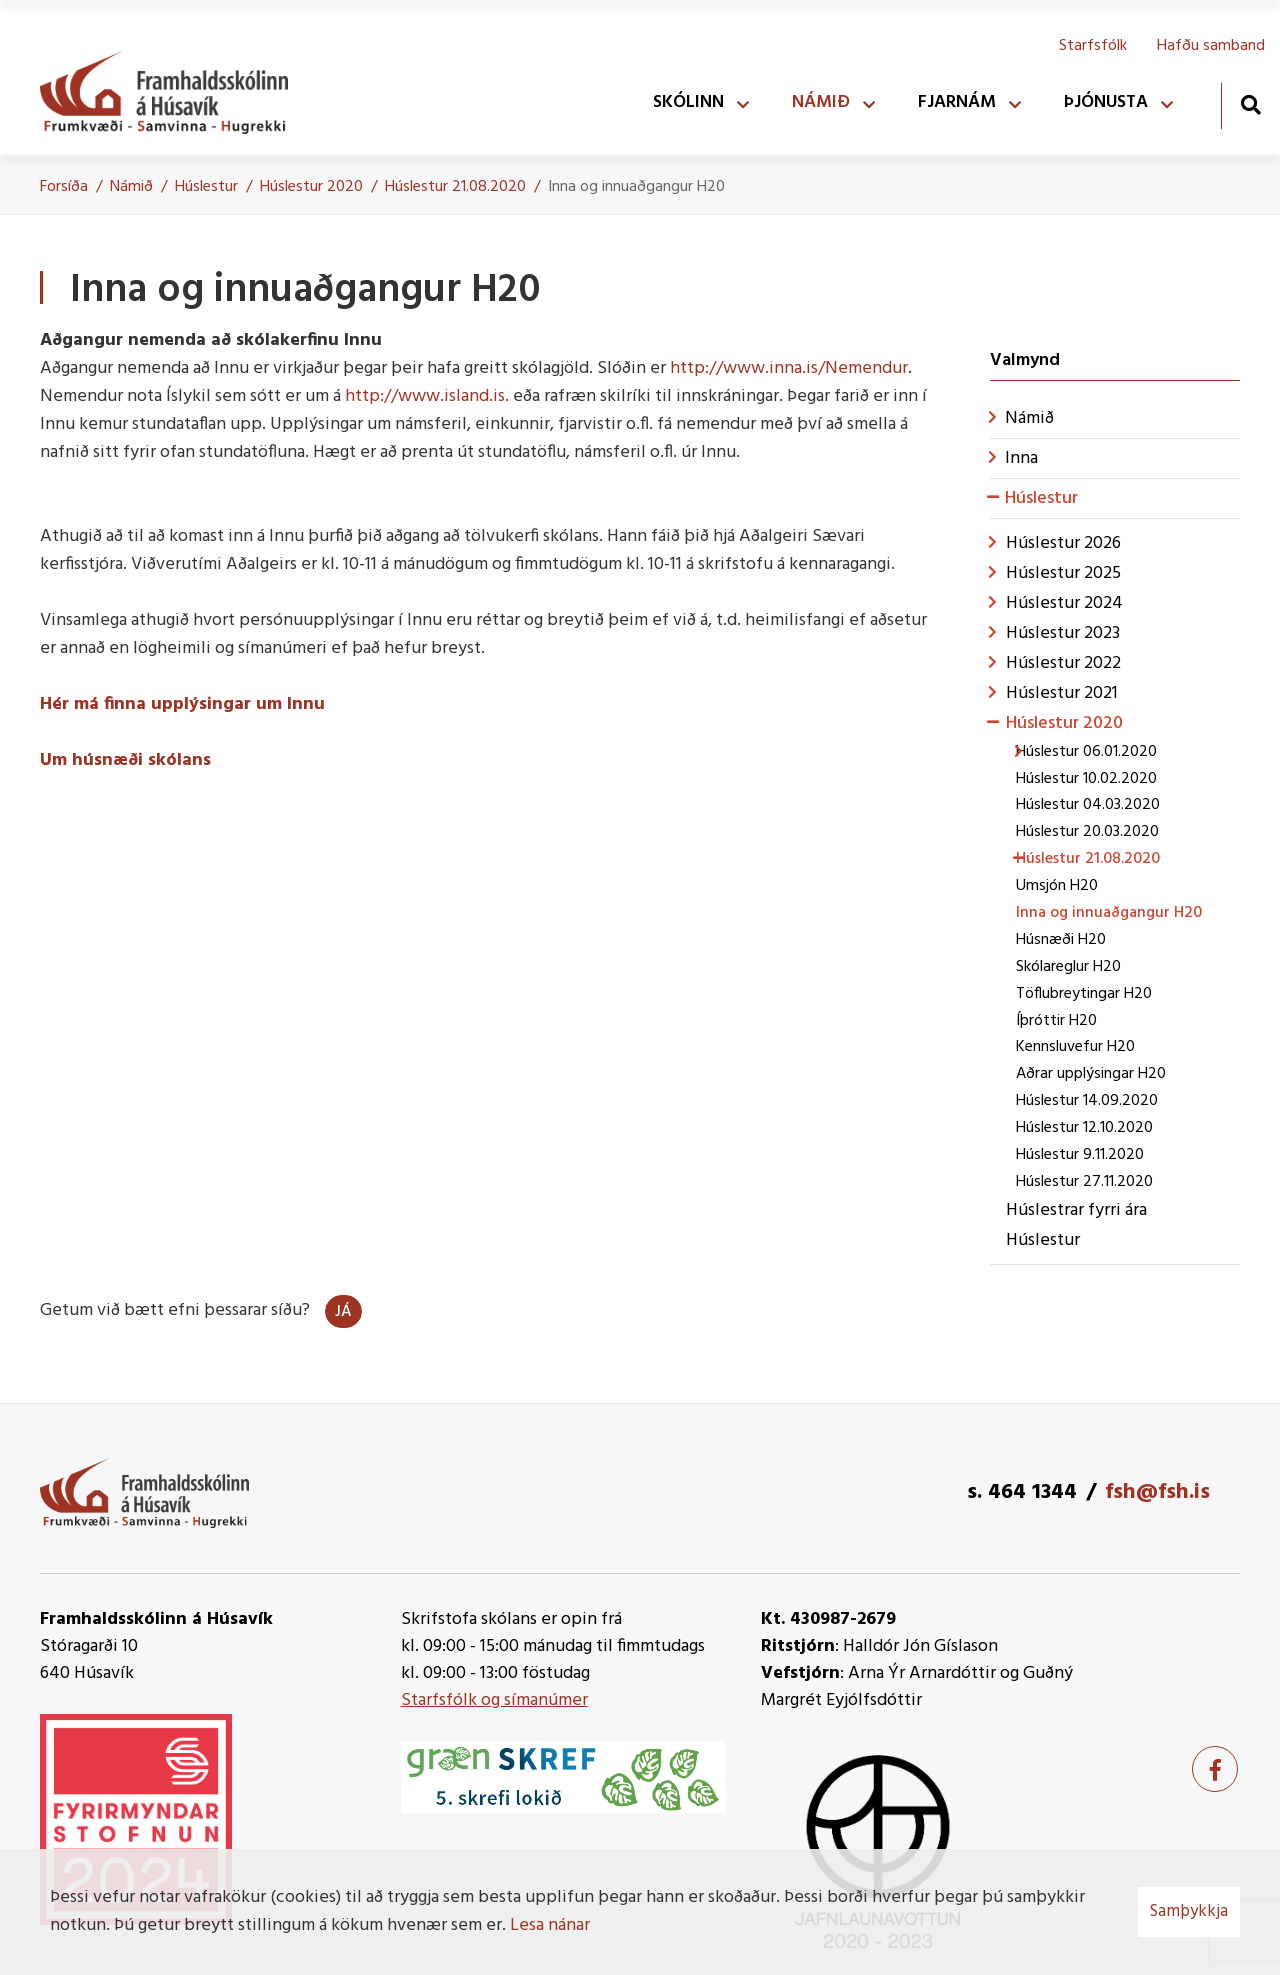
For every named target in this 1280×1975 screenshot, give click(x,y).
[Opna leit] (1250, 104)
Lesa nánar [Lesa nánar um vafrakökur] (550, 1925)
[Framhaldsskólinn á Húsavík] (174, 88)
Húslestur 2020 (311, 187)
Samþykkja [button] (1189, 1911)
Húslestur (206, 187)
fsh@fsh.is (1157, 1492)
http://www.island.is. (427, 396)
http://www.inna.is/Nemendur (789, 368)
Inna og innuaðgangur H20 (636, 187)
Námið (131, 187)
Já (343, 1312)
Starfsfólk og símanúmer (494, 1700)
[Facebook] (1215, 1769)
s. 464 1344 (1022, 1492)
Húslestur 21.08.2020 (455, 187)
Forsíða (64, 187)
